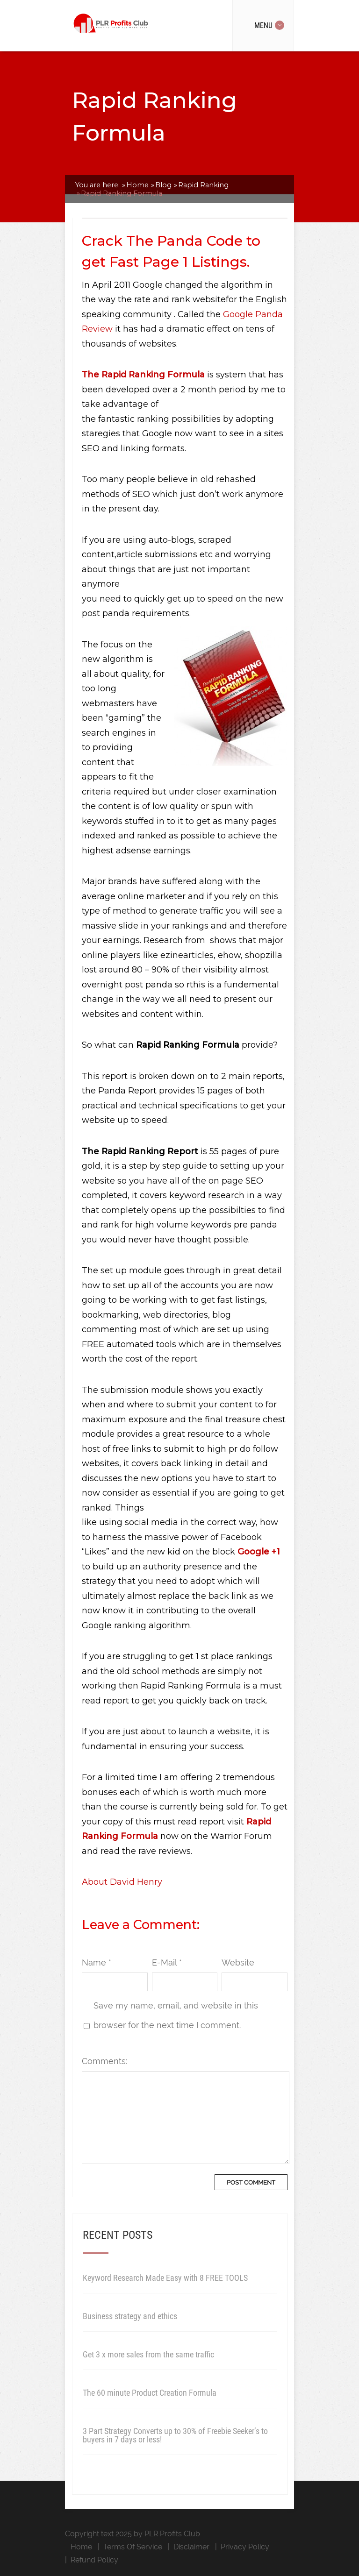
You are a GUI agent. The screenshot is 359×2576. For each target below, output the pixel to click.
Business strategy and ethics (130, 2316)
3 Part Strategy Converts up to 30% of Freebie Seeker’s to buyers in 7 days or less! (175, 2435)
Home (81, 2546)
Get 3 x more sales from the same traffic (148, 2354)
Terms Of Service (132, 2546)
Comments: (104, 2061)
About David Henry (122, 1882)
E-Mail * (167, 1962)
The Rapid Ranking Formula (143, 374)
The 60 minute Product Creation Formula (149, 2393)
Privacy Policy (245, 2546)
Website (238, 1962)
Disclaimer (191, 2546)
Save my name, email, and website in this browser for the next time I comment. (175, 2015)
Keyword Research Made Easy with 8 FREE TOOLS (165, 2278)
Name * (96, 1962)
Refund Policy (94, 2559)
